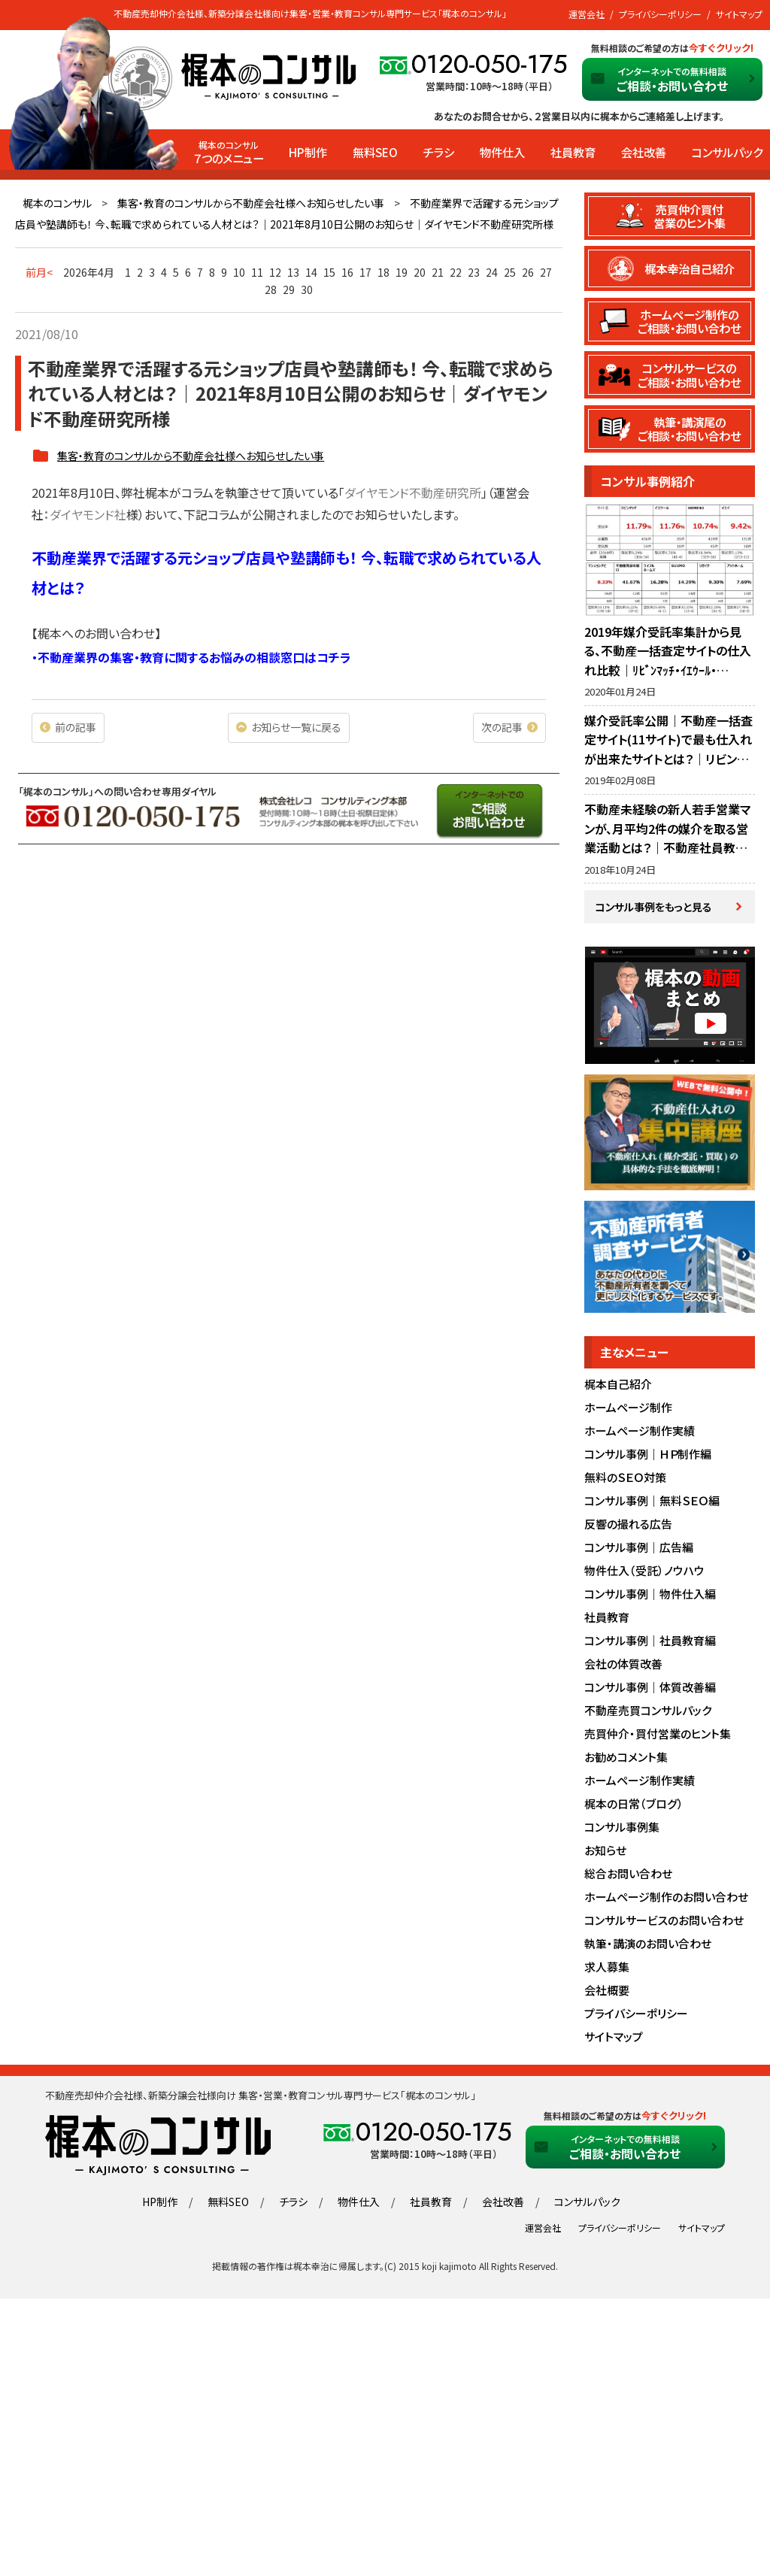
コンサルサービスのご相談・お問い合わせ (689, 374)
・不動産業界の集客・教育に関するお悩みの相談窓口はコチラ (191, 657)
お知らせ (605, 1850)
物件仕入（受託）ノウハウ (644, 1570)
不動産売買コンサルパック (647, 1710)
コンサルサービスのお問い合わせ (664, 1920)
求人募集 (606, 1966)
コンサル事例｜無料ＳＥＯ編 (652, 1500)
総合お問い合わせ (628, 1873)
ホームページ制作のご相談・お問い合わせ (689, 321)
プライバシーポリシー (660, 14)
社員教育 (573, 152)
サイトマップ (739, 14)
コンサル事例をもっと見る (654, 906)
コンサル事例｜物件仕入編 (650, 1594)
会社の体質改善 (623, 1663)
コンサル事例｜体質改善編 (650, 1687)
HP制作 (308, 152)
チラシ (438, 152)
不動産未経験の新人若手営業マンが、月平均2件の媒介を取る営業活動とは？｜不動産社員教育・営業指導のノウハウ (668, 838)
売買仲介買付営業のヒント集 (689, 216)
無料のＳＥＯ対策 (625, 1477)
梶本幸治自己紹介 (689, 268)
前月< (39, 272)
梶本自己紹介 (618, 1384)
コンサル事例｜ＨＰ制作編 (647, 1454)
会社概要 (606, 1990)
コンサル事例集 (621, 1827)
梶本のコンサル (57, 203)
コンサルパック (727, 152)
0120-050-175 (489, 64)
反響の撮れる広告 (628, 1524)
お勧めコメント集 (626, 1757)
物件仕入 (502, 152)
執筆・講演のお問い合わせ (647, 1943)
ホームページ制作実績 (639, 1430)
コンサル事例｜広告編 (638, 1547)
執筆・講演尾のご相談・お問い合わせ (689, 429)
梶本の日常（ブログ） (634, 1803)
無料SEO (375, 152)
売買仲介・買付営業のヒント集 (657, 1733)
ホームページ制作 (628, 1407)
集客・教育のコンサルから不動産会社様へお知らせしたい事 (250, 203)
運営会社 (586, 14)
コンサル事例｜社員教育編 (650, 1640)
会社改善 (643, 152)
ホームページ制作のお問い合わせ (666, 1897)
